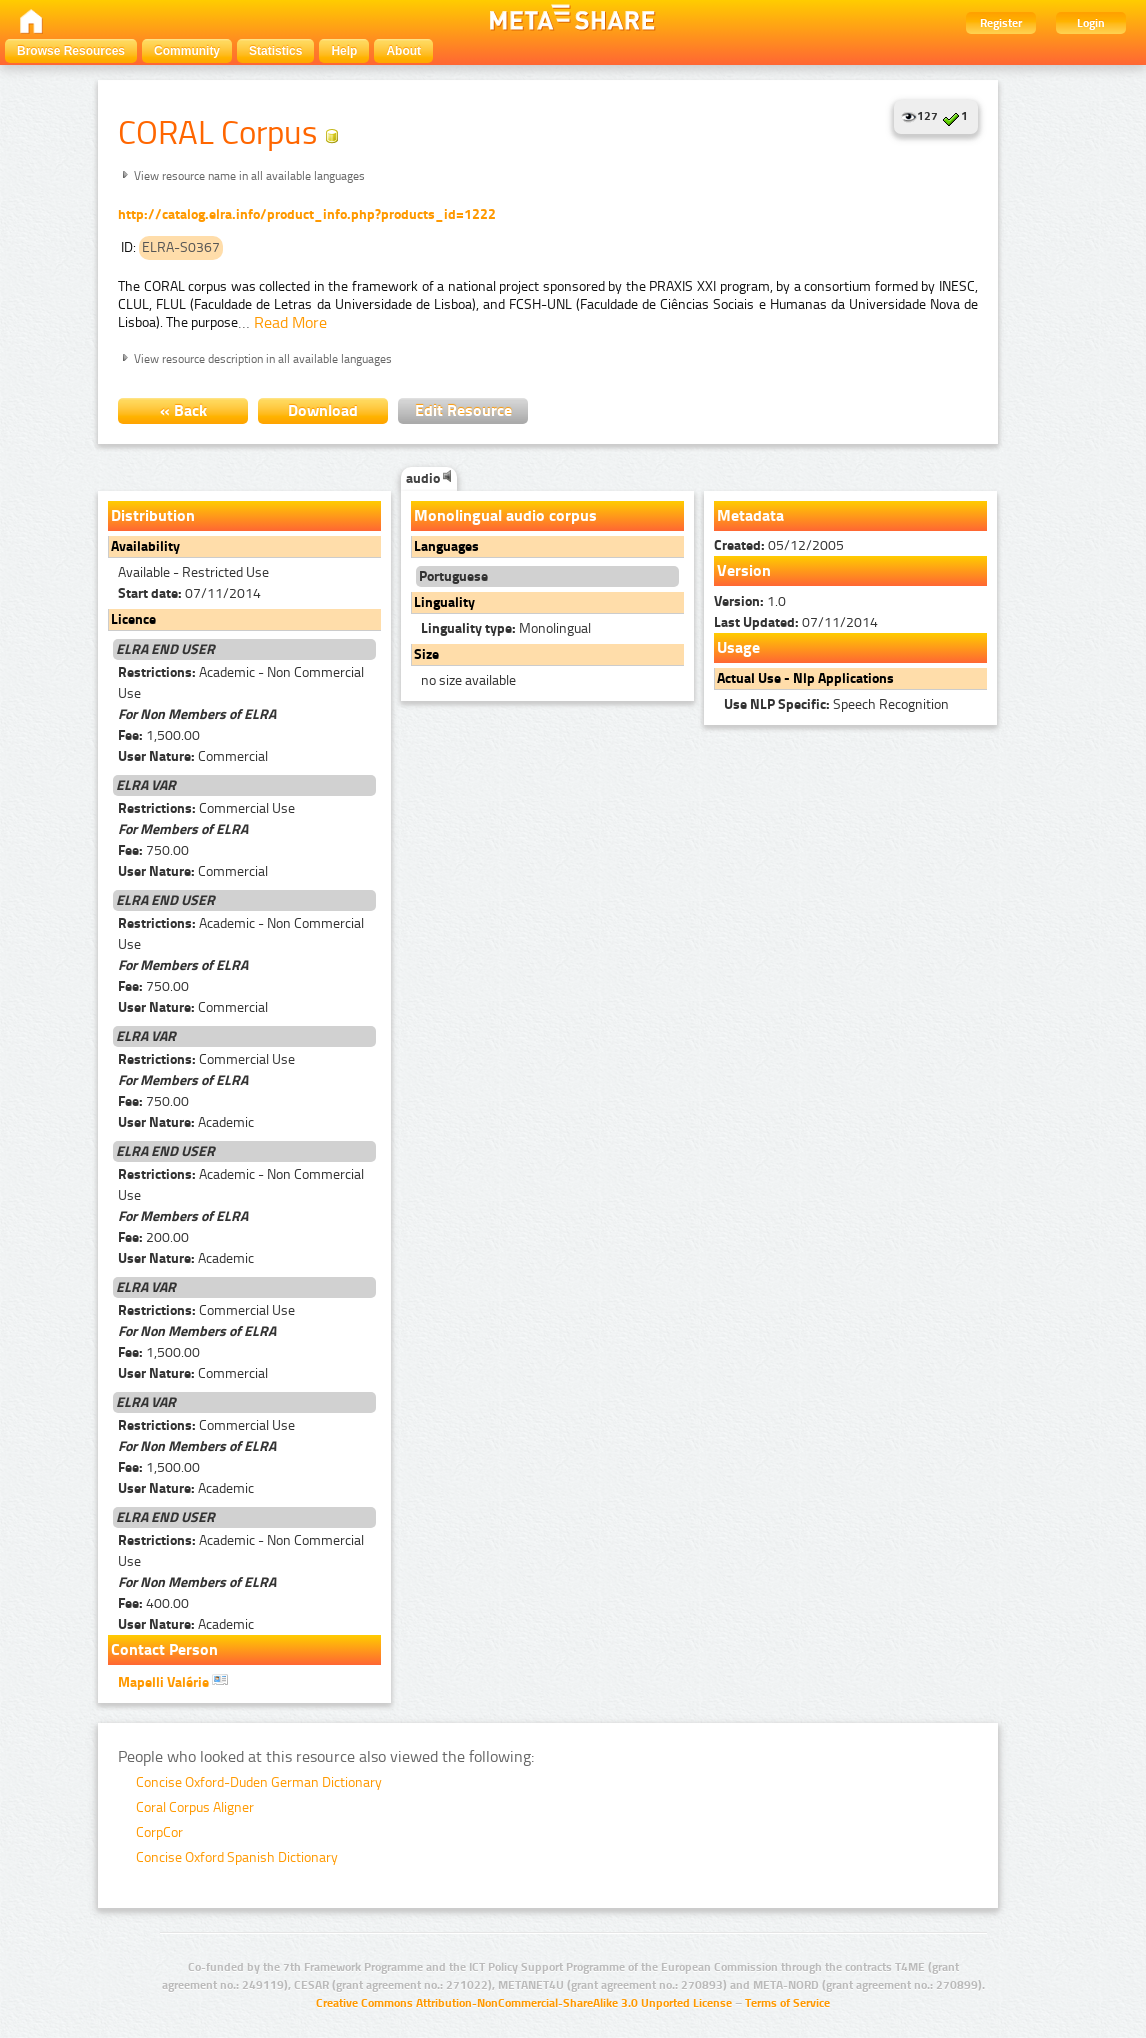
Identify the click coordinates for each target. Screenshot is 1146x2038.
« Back (183, 410)
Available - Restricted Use (193, 572)
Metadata (750, 515)
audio (429, 478)
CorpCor (159, 1832)
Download (323, 410)
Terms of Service (787, 2003)
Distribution (153, 515)
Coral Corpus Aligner (195, 1807)
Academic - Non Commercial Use (241, 683)
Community (187, 51)
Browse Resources (71, 51)
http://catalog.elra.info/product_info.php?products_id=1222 (307, 214)
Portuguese (453, 576)
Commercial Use (206, 808)
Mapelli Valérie (173, 1681)
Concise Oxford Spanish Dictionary (237, 1857)
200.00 (153, 1237)
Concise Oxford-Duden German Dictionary (259, 1782)
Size (426, 654)
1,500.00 (159, 735)
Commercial (193, 756)
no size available (468, 680)
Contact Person (164, 1649)
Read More (290, 322)
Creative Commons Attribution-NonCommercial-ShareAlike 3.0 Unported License (524, 2003)
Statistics (275, 51)
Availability (145, 546)
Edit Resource (463, 410)
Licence (133, 619)
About (403, 51)
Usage (738, 647)
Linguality (444, 602)
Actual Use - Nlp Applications (805, 678)
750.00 (153, 850)
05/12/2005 (779, 545)
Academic (186, 1122)
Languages (446, 546)
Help (344, 51)
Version (744, 570)
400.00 (153, 1603)
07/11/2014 (189, 593)
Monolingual (506, 628)
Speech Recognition (836, 704)
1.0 (750, 601)
